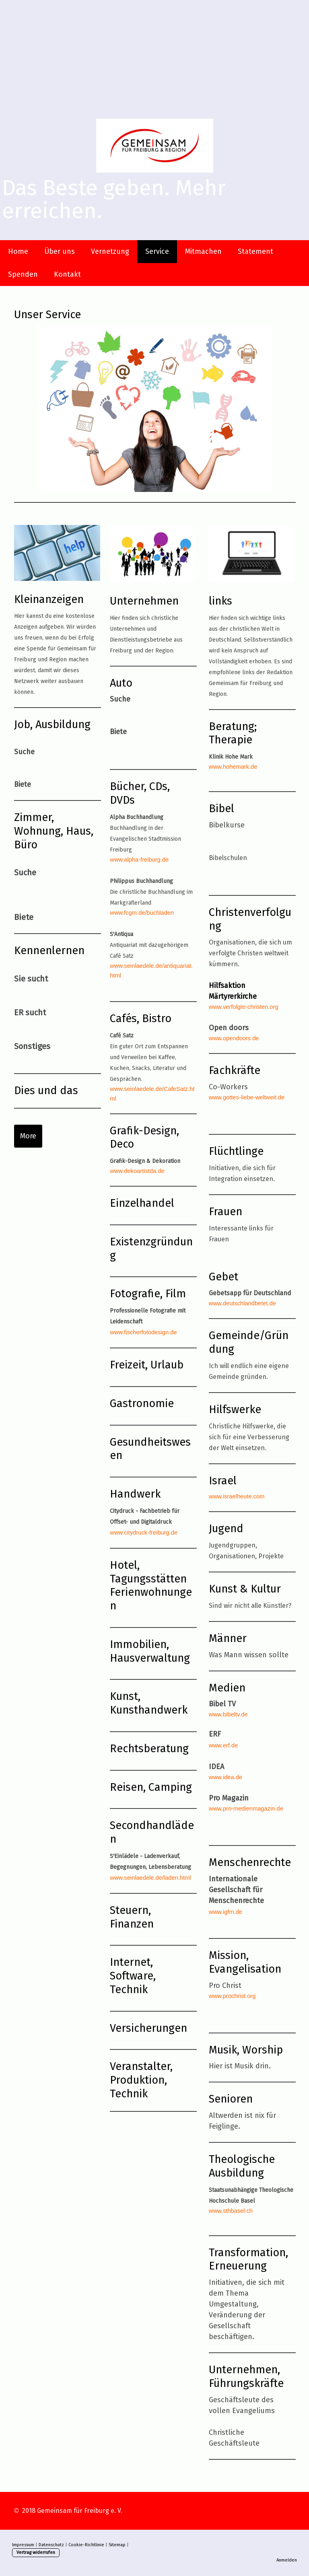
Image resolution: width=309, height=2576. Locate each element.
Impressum (23, 2544)
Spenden (23, 274)
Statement (255, 251)
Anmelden (286, 2560)
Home (18, 251)
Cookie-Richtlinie (86, 2544)
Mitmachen (203, 251)
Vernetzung (110, 251)
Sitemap (117, 2544)
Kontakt (67, 274)
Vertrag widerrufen (35, 2552)
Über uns (59, 251)
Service (157, 251)
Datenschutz (51, 2544)
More (28, 1136)
